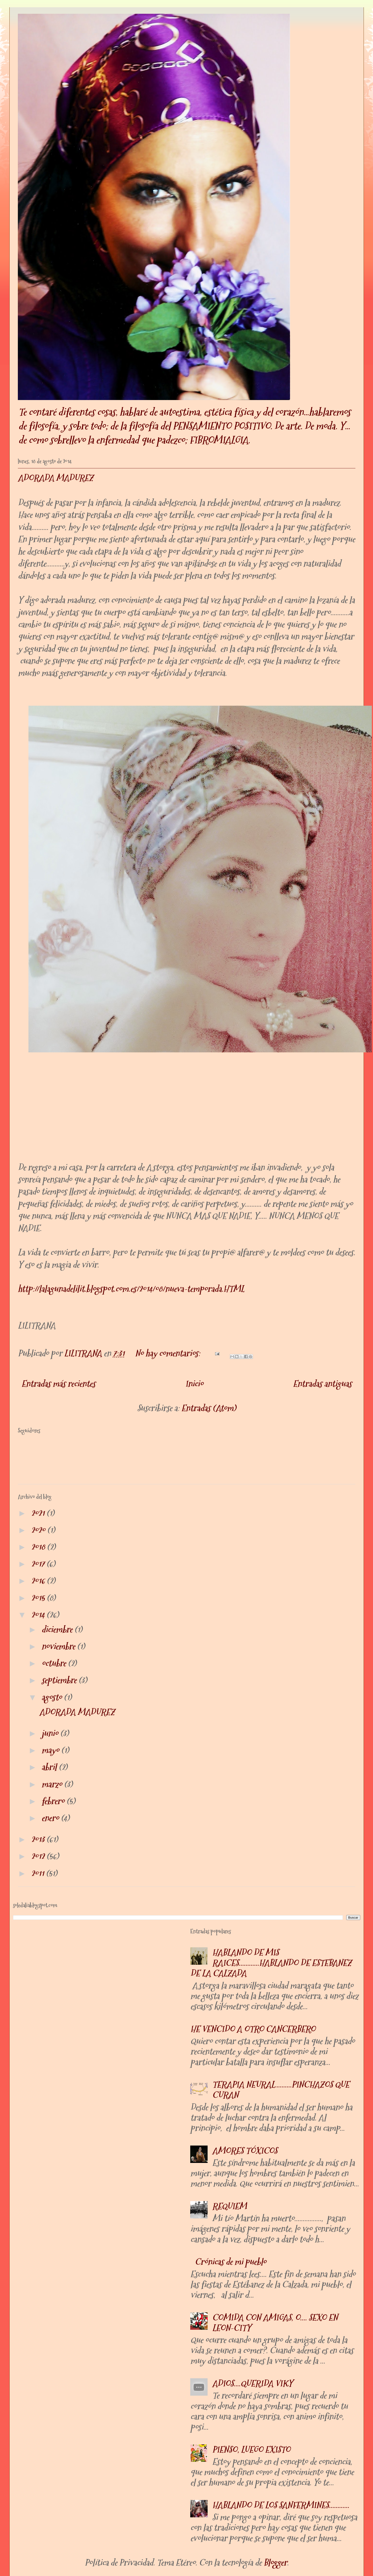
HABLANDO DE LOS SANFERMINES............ (280, 2505)
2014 (38, 1615)
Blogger (275, 2563)
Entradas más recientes (58, 1384)
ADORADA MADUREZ (55, 478)
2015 (39, 1598)
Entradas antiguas (322, 1384)
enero (51, 1818)
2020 (39, 1530)
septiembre (59, 1680)
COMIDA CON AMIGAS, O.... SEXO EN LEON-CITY (275, 2323)
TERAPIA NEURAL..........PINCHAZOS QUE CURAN (280, 2090)
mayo (51, 1750)
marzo (52, 1784)
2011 (38, 1873)
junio (50, 1733)
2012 (38, 1856)
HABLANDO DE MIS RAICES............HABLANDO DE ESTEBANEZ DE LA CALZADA (271, 1963)
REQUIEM (229, 2206)
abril (50, 1767)
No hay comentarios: (168, 1353)
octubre (54, 1663)
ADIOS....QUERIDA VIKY (252, 2383)
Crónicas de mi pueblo (230, 2262)
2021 (38, 1513)
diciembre (57, 1629)
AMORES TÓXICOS (244, 2151)
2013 (38, 1839)
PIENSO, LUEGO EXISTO (251, 2450)
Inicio (194, 1384)
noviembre (59, 1646)
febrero (53, 1801)
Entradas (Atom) (208, 1408)
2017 (38, 1564)
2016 (39, 1581)
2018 (39, 1547)
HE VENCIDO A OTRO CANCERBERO (252, 2029)
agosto (52, 1697)
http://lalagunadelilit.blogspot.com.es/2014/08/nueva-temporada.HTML (131, 1289)
